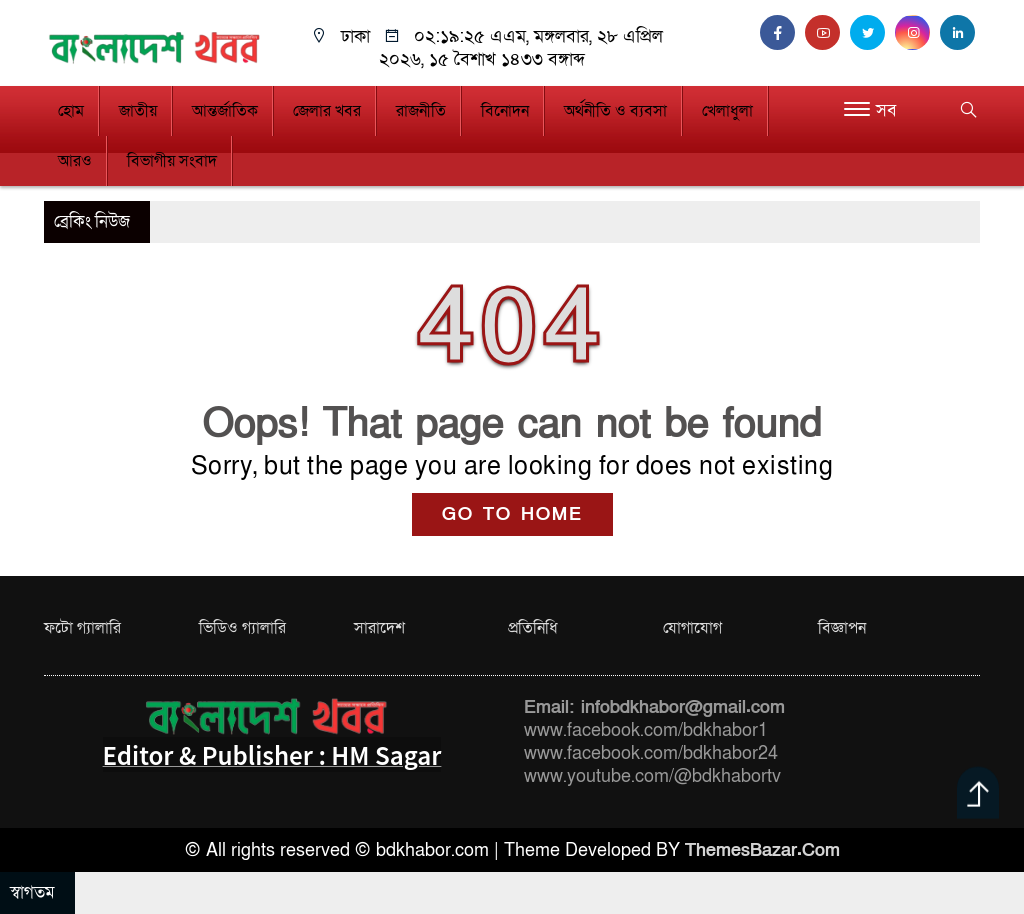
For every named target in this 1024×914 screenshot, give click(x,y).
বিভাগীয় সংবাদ (172, 161)
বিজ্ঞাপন (842, 628)
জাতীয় (138, 111)
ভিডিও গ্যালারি (242, 628)
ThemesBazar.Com (762, 850)
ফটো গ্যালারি (82, 628)
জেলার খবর (327, 111)
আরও (75, 161)
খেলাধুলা (727, 111)
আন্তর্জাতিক (225, 111)
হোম (71, 111)
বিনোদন (505, 111)
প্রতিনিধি (533, 628)
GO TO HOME (512, 514)
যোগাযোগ (692, 628)
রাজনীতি (421, 111)
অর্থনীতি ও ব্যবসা (615, 111)
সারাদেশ (379, 628)
